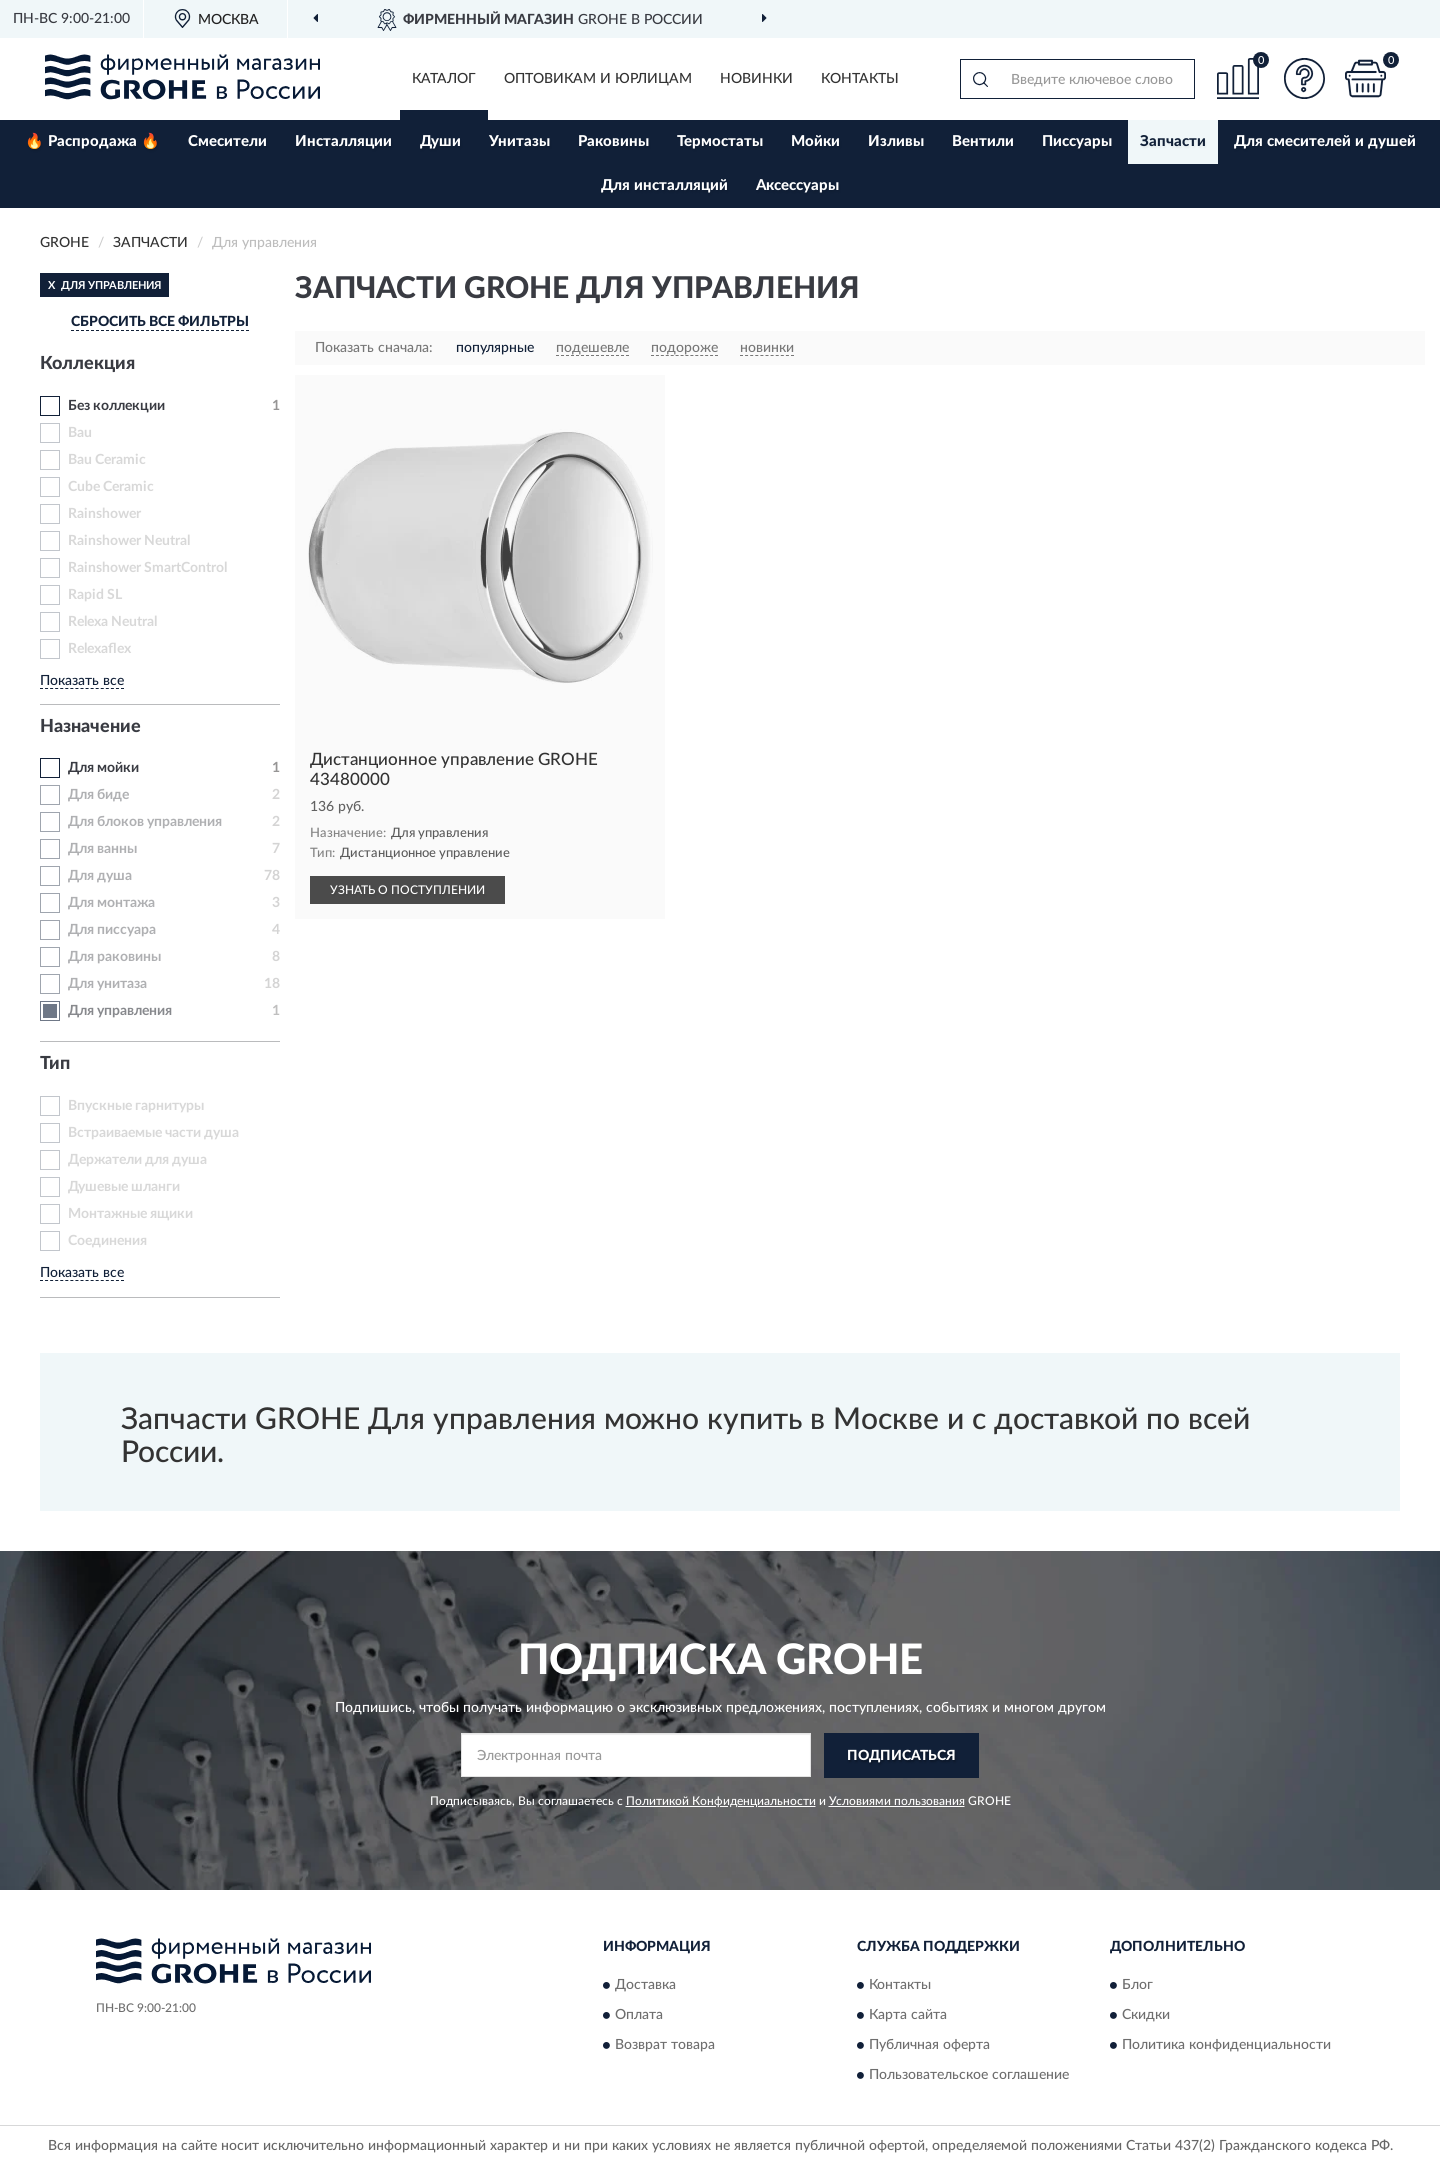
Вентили (983, 141)
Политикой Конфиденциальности (721, 1801)
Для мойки (103, 768)
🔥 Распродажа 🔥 (92, 141)
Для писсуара (112, 930)
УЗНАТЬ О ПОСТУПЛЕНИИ (407, 890)
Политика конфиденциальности (1226, 2046)
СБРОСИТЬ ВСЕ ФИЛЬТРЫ (160, 322)
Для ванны (102, 849)
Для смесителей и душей (1325, 141)
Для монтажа (111, 903)
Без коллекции (116, 406)
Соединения (107, 1241)
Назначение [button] (90, 727)
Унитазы (519, 141)
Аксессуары (797, 185)
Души (440, 141)
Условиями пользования (897, 1801)
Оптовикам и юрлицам (598, 79)
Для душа (100, 876)
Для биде (98, 795)
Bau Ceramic (107, 460)
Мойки (815, 141)
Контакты (860, 79)
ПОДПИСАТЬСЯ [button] (901, 1756)
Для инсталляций (664, 185)
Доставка (645, 1986)
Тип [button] (55, 1064)
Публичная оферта (929, 2046)
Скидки (1146, 2016)
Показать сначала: (374, 348)
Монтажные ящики (130, 1214)
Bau (80, 433)
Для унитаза (107, 984)
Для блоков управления (145, 822)
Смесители (227, 141)
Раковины (613, 141)
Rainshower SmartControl (147, 568)
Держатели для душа (137, 1160)
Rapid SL (95, 595)
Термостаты (720, 141)
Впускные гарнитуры (136, 1106)
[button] (1305, 78)
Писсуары (1077, 141)
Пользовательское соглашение (969, 2076)
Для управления (120, 1011)
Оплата (639, 2016)
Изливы (896, 141)
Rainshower (104, 514)
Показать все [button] (82, 681)
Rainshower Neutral (129, 541)
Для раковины (114, 957)
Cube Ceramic (111, 487)
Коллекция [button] (87, 364)
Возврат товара (665, 2046)
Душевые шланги (124, 1187)
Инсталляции (343, 141)
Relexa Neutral (112, 622)
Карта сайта (908, 2016)
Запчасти (1173, 141)
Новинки (756, 79)
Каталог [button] (444, 79)
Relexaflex (99, 649)
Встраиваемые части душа (153, 1133)
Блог (1137, 1986)
